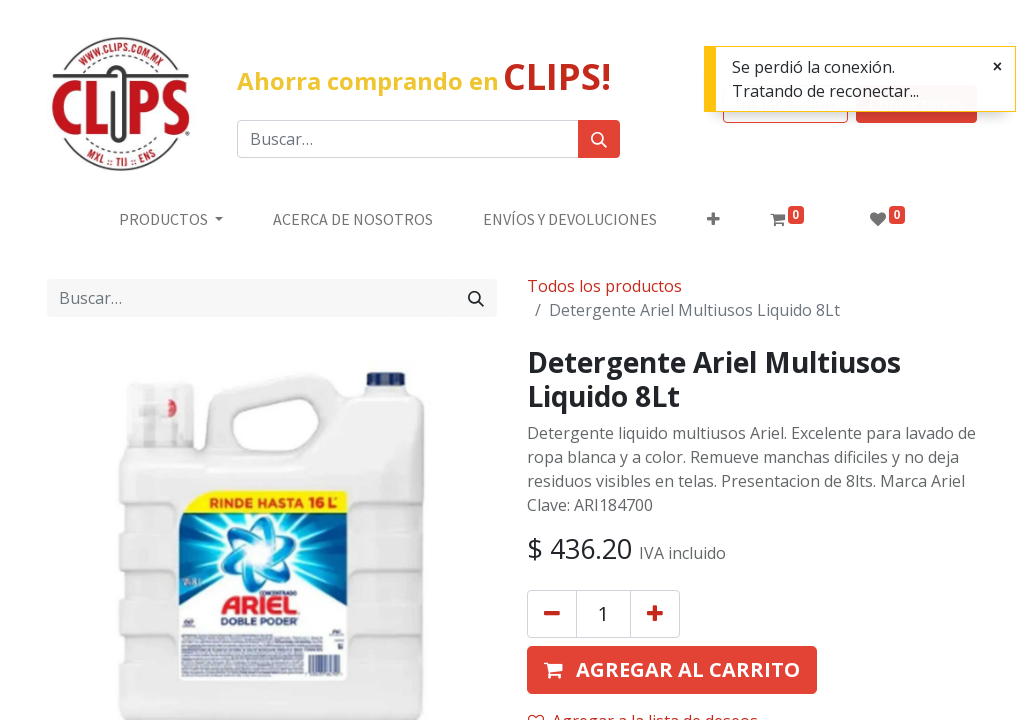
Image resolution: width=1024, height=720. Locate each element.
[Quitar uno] (552, 614)
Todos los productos (604, 286)
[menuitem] (353, 219)
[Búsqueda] (599, 139)
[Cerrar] (997, 66)
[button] (713, 219)
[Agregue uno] (655, 614)
